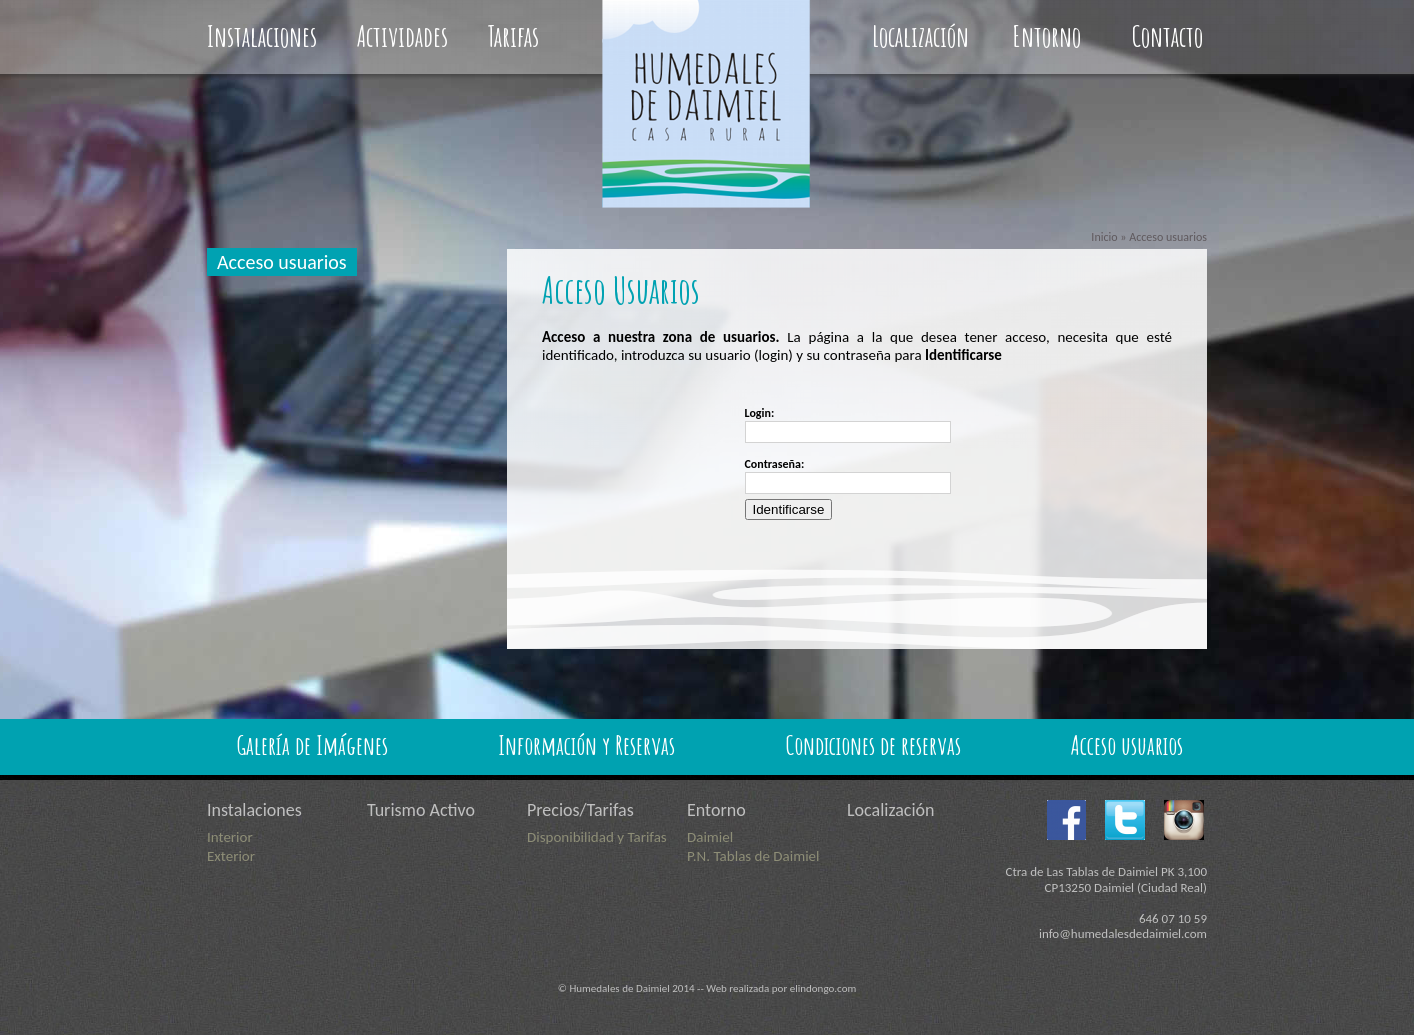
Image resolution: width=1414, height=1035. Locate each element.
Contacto (1167, 36)
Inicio (1104, 237)
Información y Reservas (586, 745)
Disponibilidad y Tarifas (597, 837)
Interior (230, 837)
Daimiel (710, 837)
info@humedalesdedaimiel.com (1123, 933)
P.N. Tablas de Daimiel (753, 856)
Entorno (1046, 36)
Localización (920, 36)
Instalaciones (262, 36)
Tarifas (513, 36)
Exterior (231, 856)
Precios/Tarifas (580, 810)
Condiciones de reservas (873, 745)
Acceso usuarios (282, 262)
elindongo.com (823, 988)
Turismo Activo (421, 810)
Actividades (402, 36)
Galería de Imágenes (312, 745)
